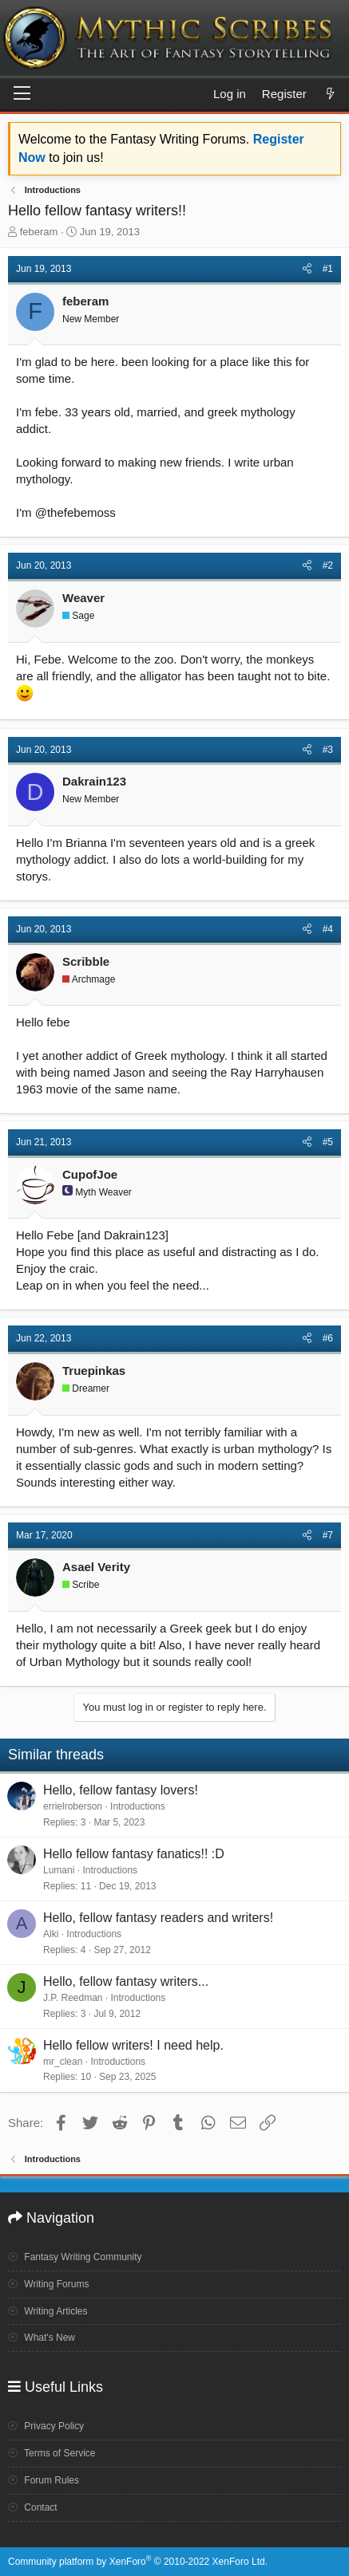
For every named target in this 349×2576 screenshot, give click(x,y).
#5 (328, 1142)
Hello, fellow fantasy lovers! (120, 1790)
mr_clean (62, 2061)
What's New (41, 2337)
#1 (328, 268)
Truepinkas (93, 1370)
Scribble (85, 961)
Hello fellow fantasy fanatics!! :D (133, 1854)
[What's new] (330, 94)
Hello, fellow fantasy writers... (125, 1981)
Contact (33, 2507)
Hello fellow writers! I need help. (133, 2045)
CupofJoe (89, 1174)
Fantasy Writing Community (75, 2257)
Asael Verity (96, 1567)
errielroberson (72, 1806)
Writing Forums (48, 2284)
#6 (328, 1338)
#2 (328, 565)
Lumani (58, 1870)
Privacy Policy (46, 2426)
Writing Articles (47, 2311)
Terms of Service (51, 2453)
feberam (39, 232)
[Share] (307, 269)
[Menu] (22, 94)
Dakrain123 (94, 781)
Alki (50, 1934)
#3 (328, 749)
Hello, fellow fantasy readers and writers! (158, 1917)
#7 (328, 1535)
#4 (328, 929)
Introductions (137, 1806)
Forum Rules (43, 2480)
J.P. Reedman (73, 1997)
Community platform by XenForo (138, 2561)
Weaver (83, 598)
